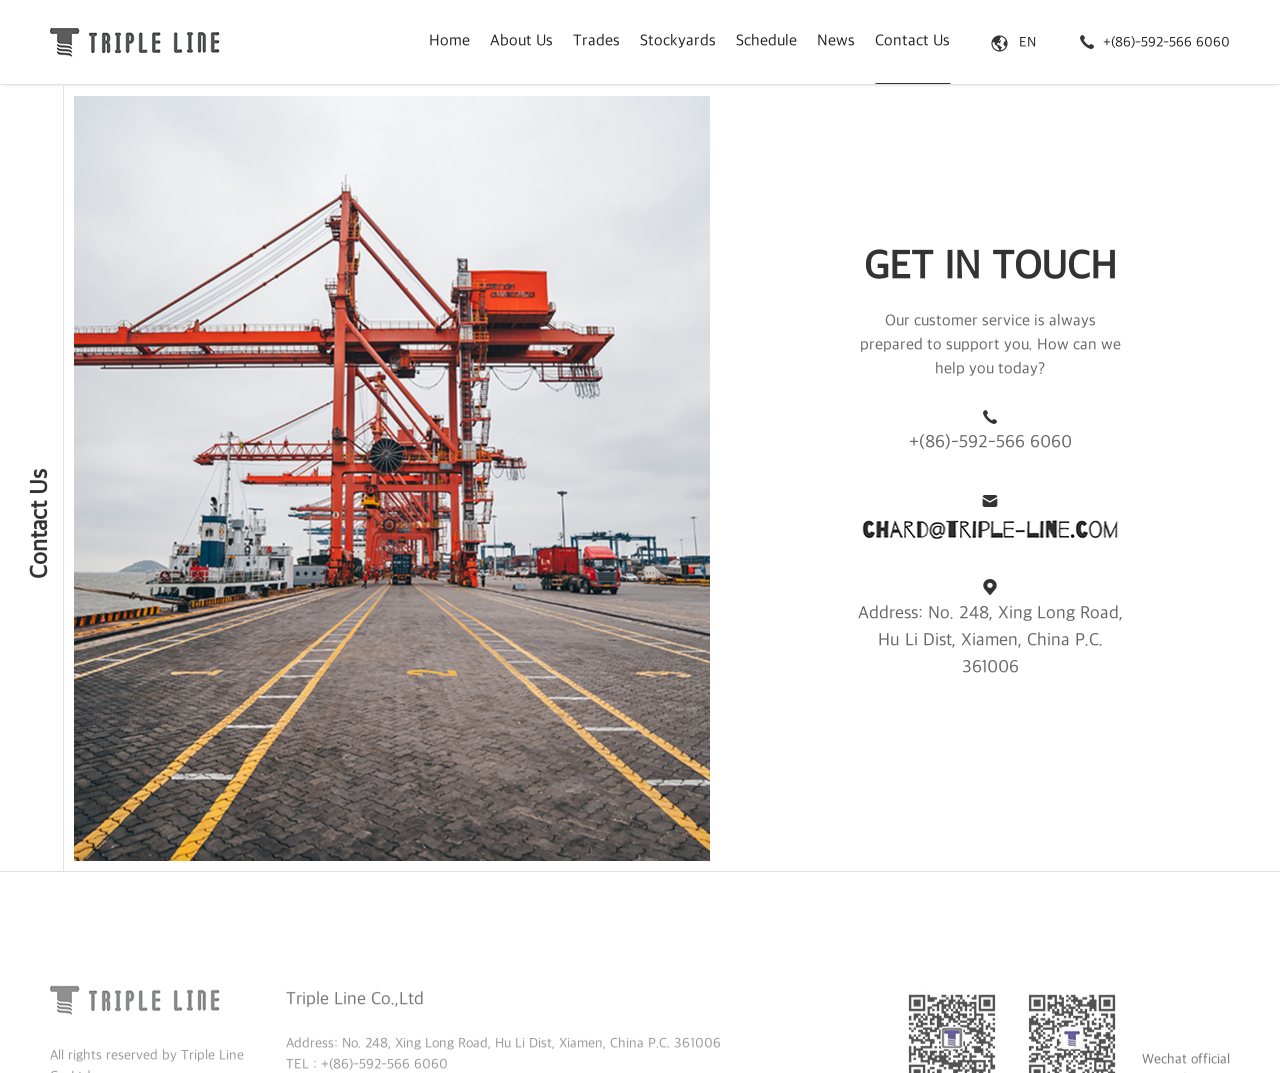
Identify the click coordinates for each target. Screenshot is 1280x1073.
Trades (596, 41)
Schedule (766, 41)
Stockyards (678, 41)
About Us (521, 41)
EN (1013, 42)
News (836, 41)
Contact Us (912, 41)
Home (449, 41)
